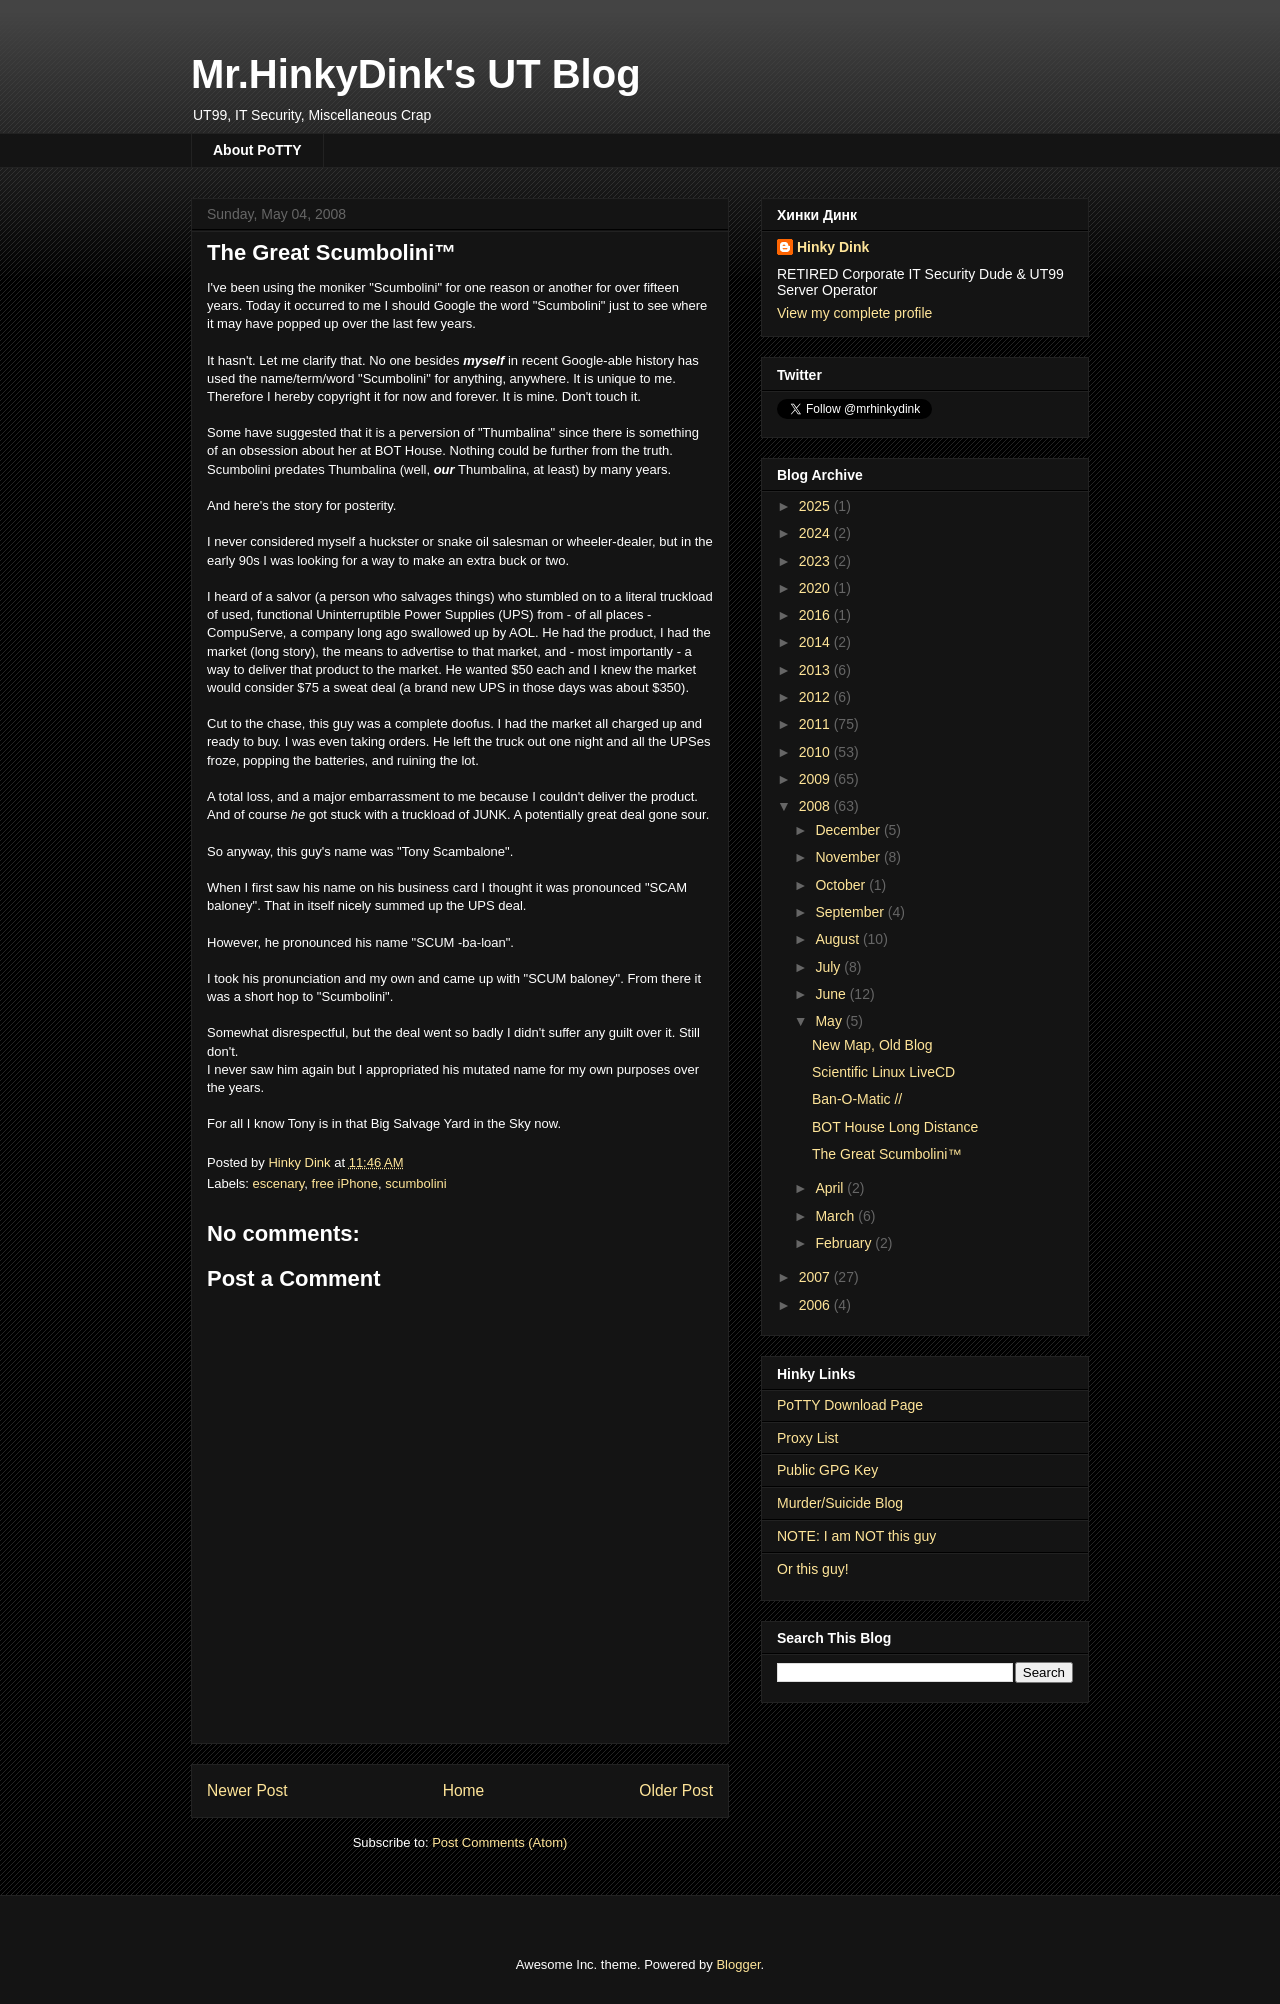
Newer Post (247, 1790)
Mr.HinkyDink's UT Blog (416, 74)
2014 (816, 642)
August (838, 939)
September (851, 912)
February (845, 1243)
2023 (816, 561)
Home (464, 1790)
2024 (816, 533)
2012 (816, 697)
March (836, 1216)
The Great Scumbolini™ (886, 1154)
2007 (816, 1277)
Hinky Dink (833, 247)
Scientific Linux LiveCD (883, 1072)
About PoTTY (257, 150)
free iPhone (345, 1183)
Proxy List (807, 1438)
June (832, 994)
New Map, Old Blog (872, 1045)
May (830, 1021)
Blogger (738, 1964)
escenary (279, 1183)
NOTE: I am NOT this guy (856, 1536)
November (849, 857)
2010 (816, 752)
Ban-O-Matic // (857, 1099)
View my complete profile (854, 313)
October (842, 885)
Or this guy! (813, 1569)
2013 (816, 670)
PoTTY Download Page (850, 1405)
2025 (816, 506)
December (849, 830)
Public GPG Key (827, 1470)
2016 (816, 615)
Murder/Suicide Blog (840, 1503)
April (831, 1188)
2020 (816, 588)
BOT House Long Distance (895, 1127)
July (829, 967)
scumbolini (415, 1183)
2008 (816, 806)
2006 (816, 1305)
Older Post (676, 1790)
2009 (816, 779)
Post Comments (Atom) (499, 1842)
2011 (816, 724)
